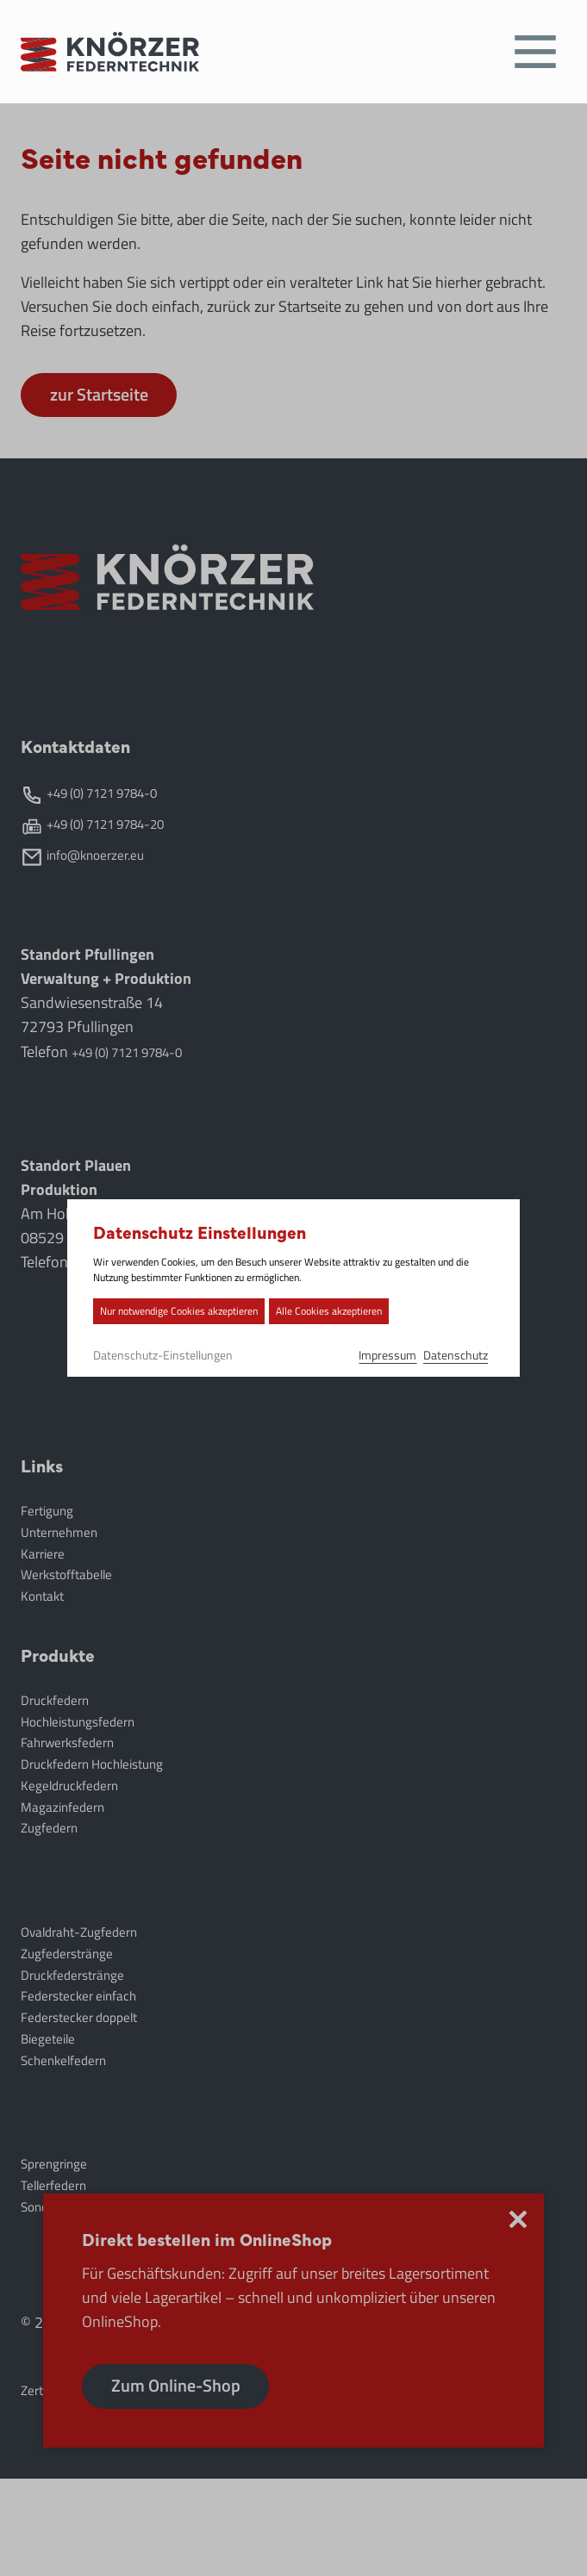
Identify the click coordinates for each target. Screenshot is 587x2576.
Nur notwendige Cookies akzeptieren (155, 1311)
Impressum (411, 1355)
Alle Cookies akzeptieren (306, 1311)
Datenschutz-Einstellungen (139, 1355)
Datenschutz (485, 1355)
